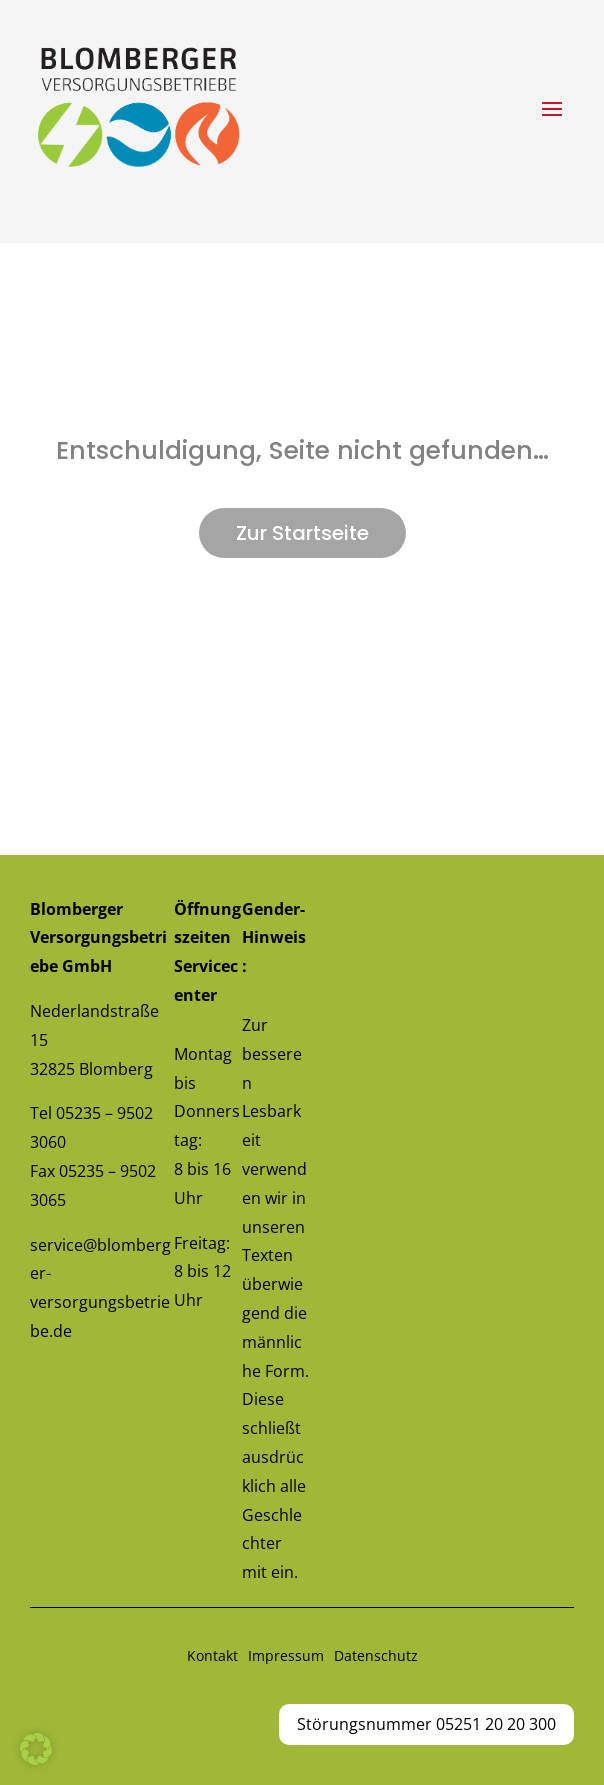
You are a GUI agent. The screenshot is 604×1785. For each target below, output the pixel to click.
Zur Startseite (302, 533)
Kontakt (212, 1655)
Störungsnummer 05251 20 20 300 (426, 1724)
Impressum (286, 1655)
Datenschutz (376, 1655)
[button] (36, 1749)
